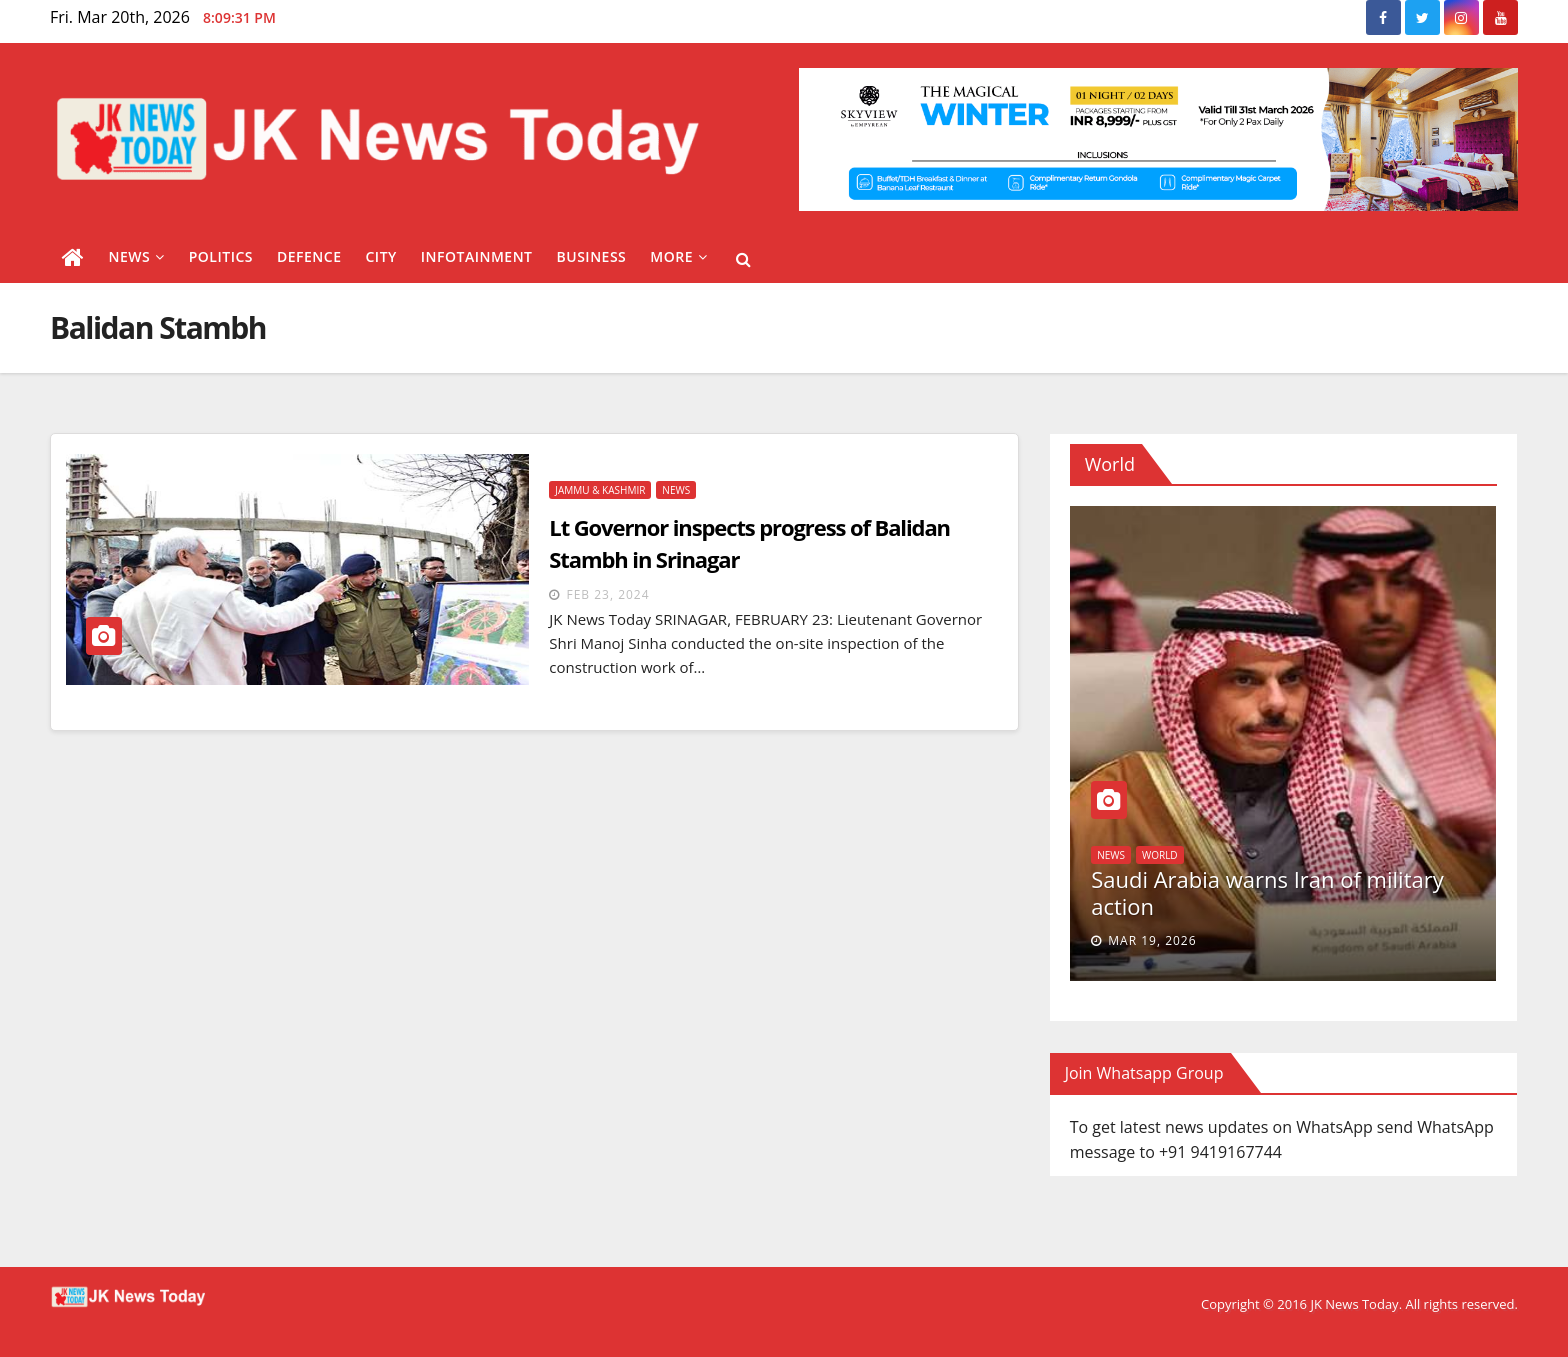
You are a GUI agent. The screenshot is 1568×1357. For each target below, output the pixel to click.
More (678, 256)
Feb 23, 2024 (607, 594)
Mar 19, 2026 (1152, 940)
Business (592, 256)
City (380, 256)
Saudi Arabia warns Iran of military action (1267, 892)
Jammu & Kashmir (600, 490)
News (137, 256)
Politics (221, 256)
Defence (309, 256)
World (1160, 855)
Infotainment (477, 256)
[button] (743, 259)
